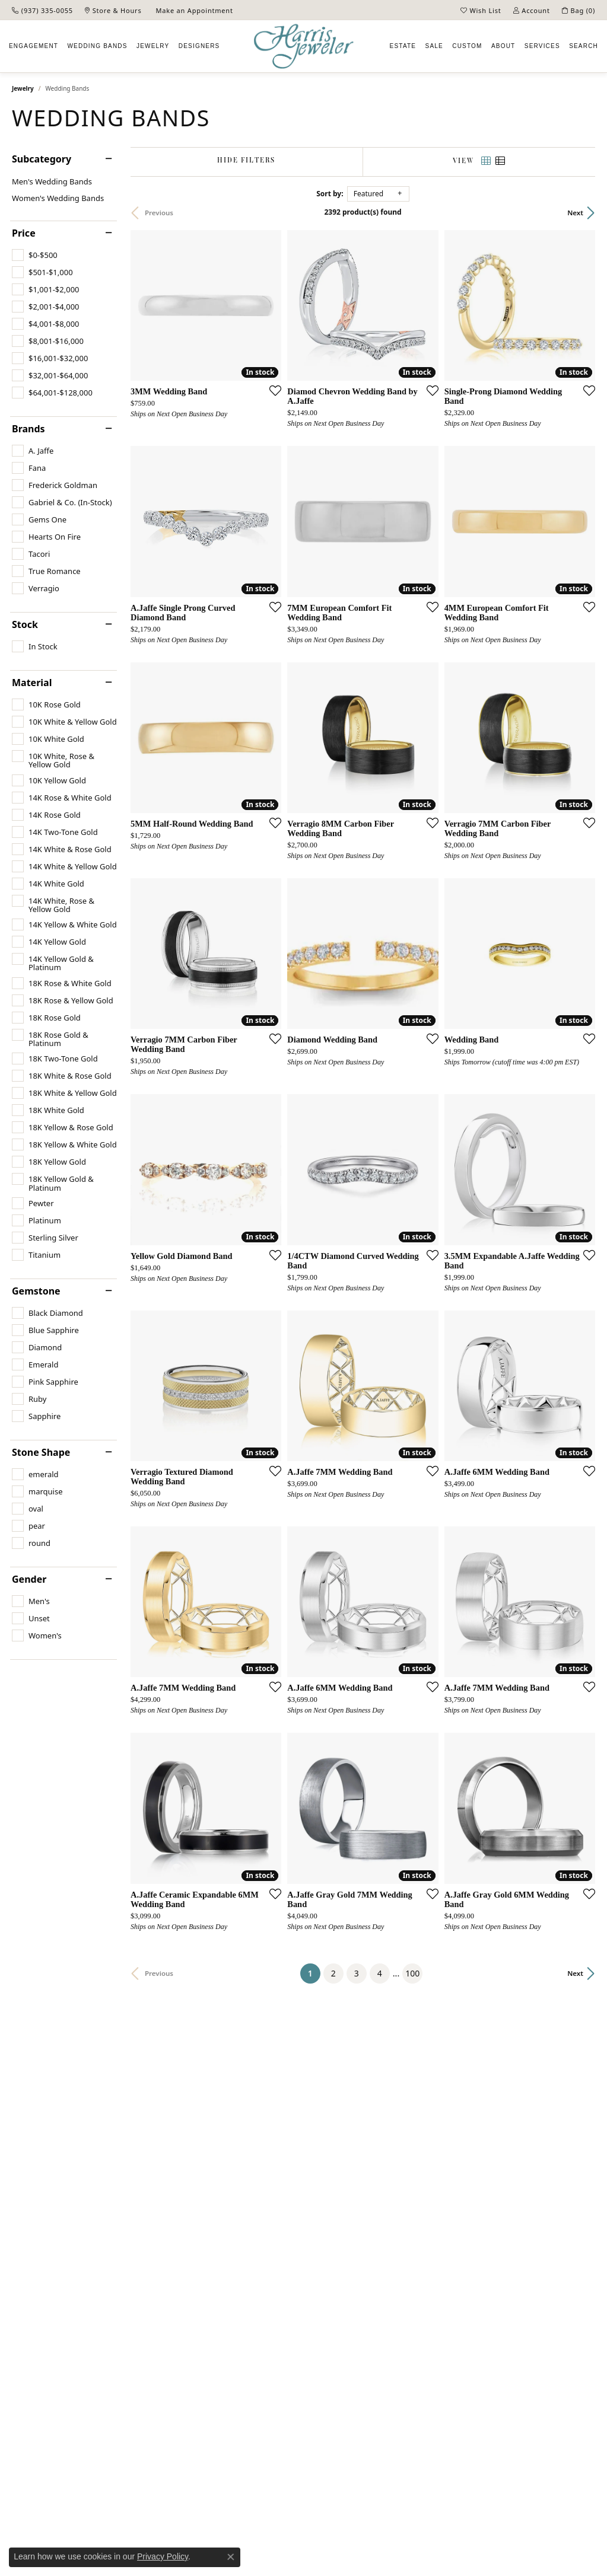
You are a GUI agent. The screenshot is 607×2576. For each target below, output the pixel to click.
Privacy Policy (162, 2556)
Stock (25, 624)
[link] (42, 10)
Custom (467, 46)
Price (24, 233)
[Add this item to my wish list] (271, 390)
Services (542, 46)
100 (412, 1973)
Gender (29, 1579)
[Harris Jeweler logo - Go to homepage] (303, 46)
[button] (480, 10)
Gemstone (36, 1291)
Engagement (33, 46)
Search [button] (583, 46)
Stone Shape (41, 1452)
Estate (403, 46)
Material (32, 682)
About (503, 46)
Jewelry (152, 46)
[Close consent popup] (230, 2557)
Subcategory (41, 159)
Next (575, 212)
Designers (199, 46)
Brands (28, 428)
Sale (434, 46)
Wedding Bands (97, 46)
